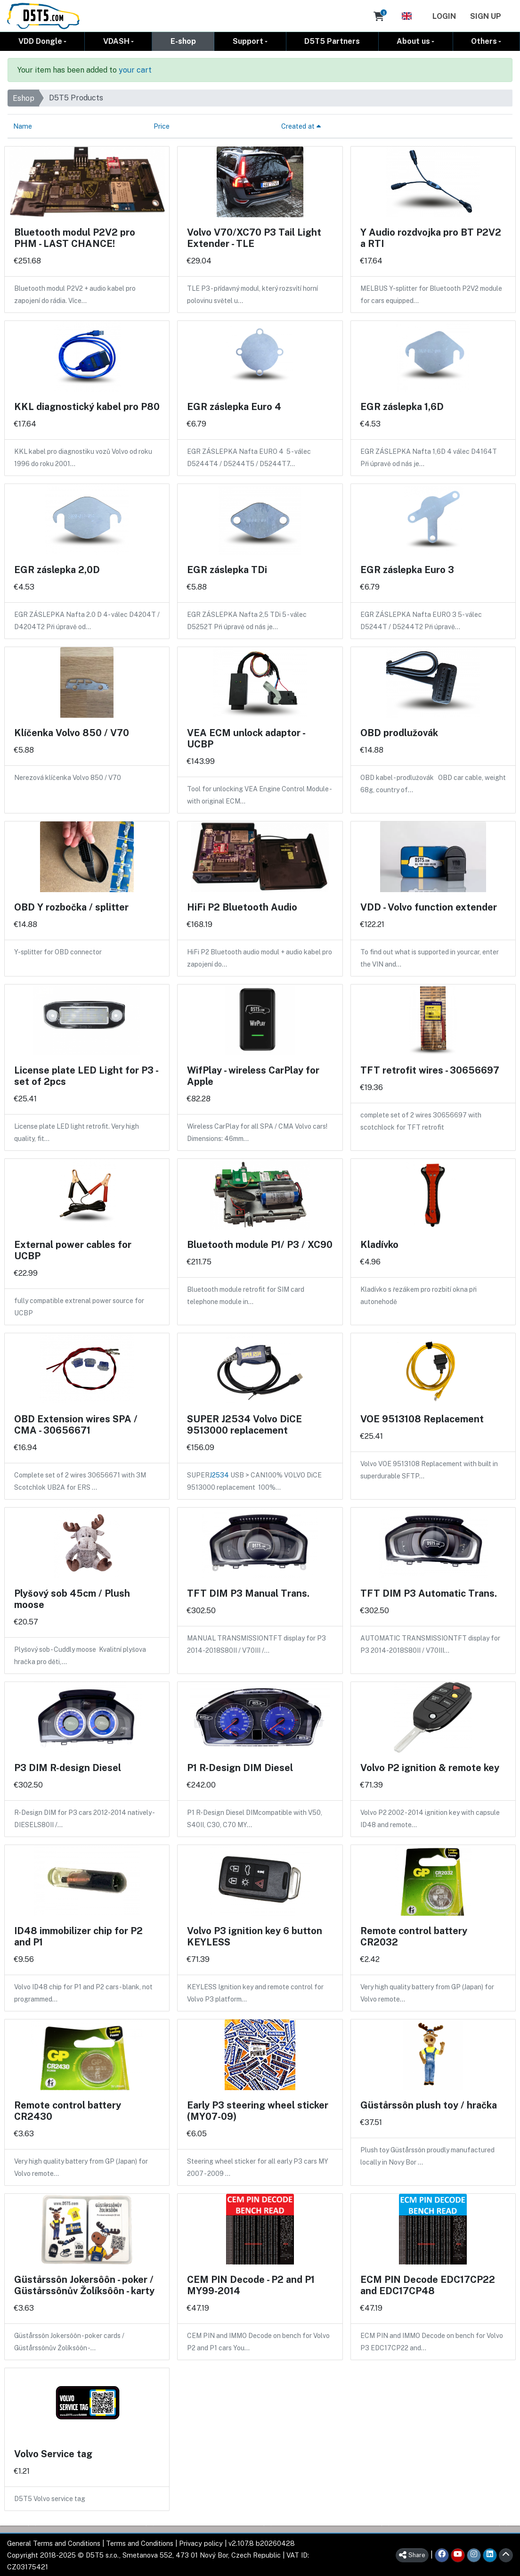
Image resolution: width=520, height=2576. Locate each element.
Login (444, 16)
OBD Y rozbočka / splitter (71, 906)
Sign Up (485, 16)
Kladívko (379, 1244)
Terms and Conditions (139, 2543)
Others (484, 40)
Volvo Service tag (53, 2453)
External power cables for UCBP (72, 1250)
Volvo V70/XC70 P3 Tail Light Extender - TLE (254, 237)
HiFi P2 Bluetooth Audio (242, 906)
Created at (301, 126)
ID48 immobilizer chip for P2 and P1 (78, 1936)
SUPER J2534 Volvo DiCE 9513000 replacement (244, 1424)
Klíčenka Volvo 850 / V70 (71, 732)
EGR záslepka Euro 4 (234, 406)
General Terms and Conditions (53, 2543)
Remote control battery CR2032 (413, 1936)
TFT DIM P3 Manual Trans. (248, 1593)
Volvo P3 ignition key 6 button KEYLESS (254, 1936)
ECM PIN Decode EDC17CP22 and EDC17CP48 (427, 2284)
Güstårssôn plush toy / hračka (428, 2104)
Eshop (23, 97)
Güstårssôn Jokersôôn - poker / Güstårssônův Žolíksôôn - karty (84, 2284)
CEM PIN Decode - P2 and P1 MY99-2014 (251, 2284)
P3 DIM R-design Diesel (67, 1767)
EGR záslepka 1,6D (402, 406)
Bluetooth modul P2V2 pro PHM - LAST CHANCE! (74, 237)
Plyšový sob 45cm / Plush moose (72, 1598)
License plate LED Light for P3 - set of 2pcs (86, 1075)
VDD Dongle (40, 40)
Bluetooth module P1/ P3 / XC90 (260, 1244)
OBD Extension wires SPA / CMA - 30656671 (76, 1424)
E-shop (183, 40)
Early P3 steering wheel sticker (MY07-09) (257, 2110)
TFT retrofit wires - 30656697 (429, 1069)
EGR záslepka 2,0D (57, 569)
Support (248, 40)
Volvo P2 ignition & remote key (429, 1767)
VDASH (116, 40)
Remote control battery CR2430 (67, 2110)
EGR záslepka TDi (227, 569)
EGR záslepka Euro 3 (407, 569)
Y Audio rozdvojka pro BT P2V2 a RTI (430, 237)
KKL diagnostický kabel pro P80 (87, 406)
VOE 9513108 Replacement (422, 1418)
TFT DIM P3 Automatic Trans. (428, 1593)
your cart (135, 69)
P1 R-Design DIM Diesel (240, 1767)
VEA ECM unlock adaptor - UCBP (246, 738)
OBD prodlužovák (399, 732)
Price (162, 126)
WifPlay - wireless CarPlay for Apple (253, 1075)
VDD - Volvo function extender (428, 906)
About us (413, 40)
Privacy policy (201, 2543)
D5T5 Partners (332, 40)
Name (22, 126)
